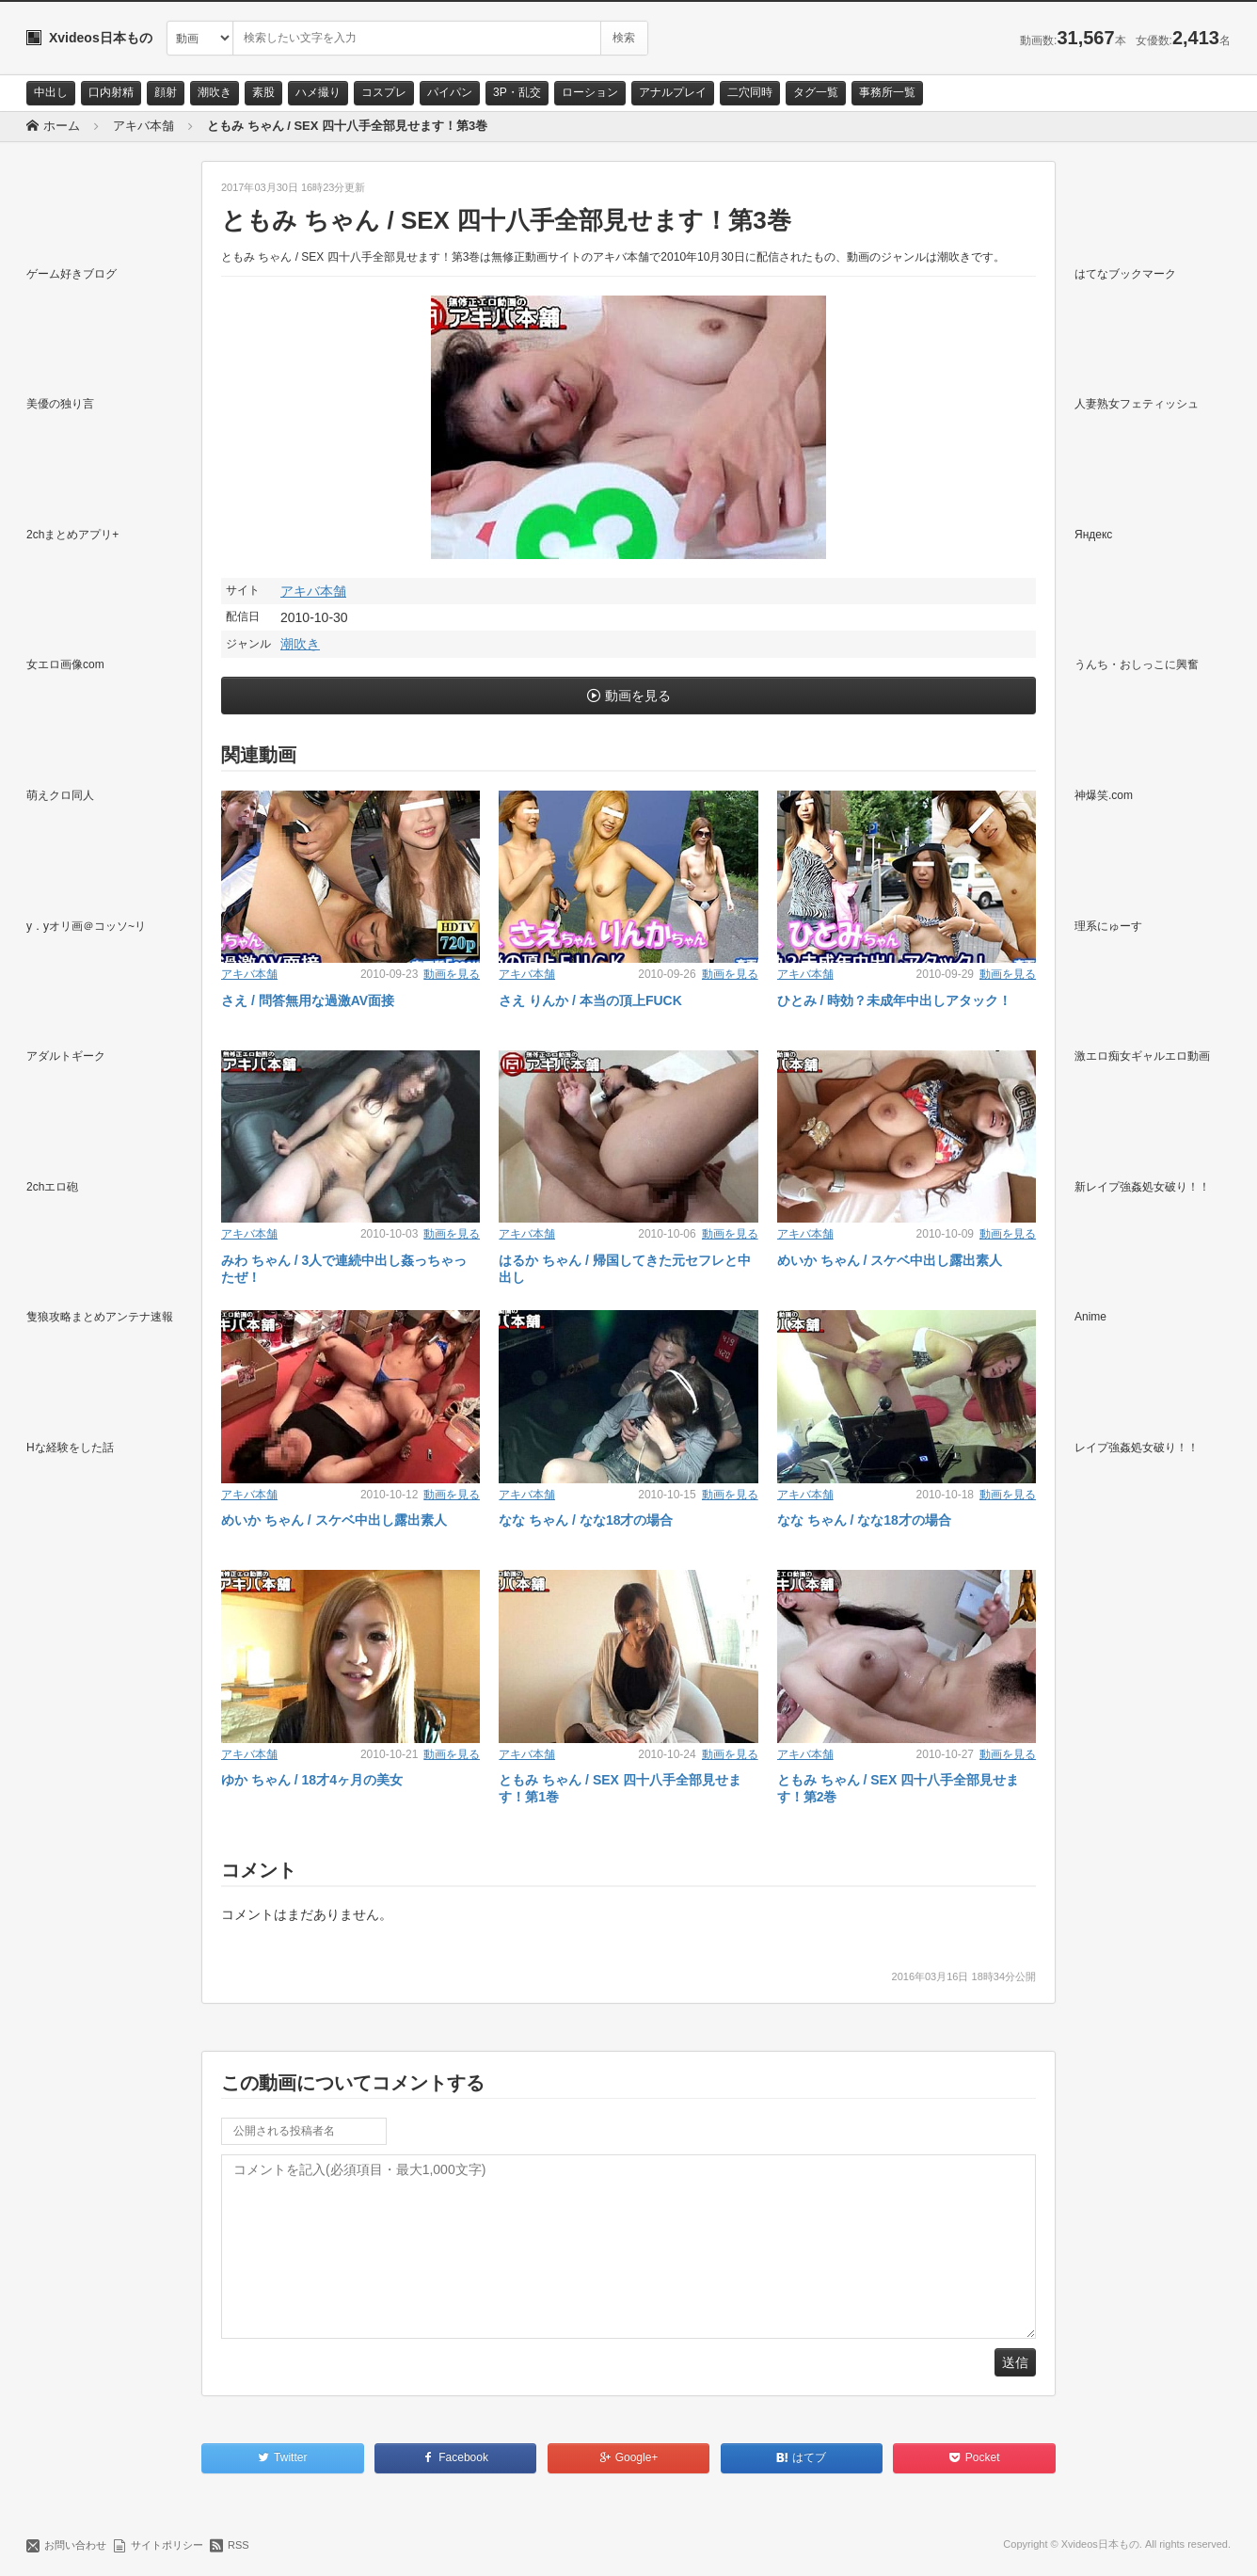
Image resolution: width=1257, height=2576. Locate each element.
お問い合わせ (75, 2545)
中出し (51, 92)
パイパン (449, 92)
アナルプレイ (673, 92)
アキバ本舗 (313, 591)
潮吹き (214, 92)
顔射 (165, 92)
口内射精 (111, 92)
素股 (263, 92)
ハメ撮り (318, 92)
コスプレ (383, 92)
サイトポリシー (167, 2545)
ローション (590, 92)
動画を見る (638, 695)
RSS (238, 2545)
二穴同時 (749, 92)
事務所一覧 (887, 92)
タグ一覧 (815, 92)
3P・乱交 (517, 92)
